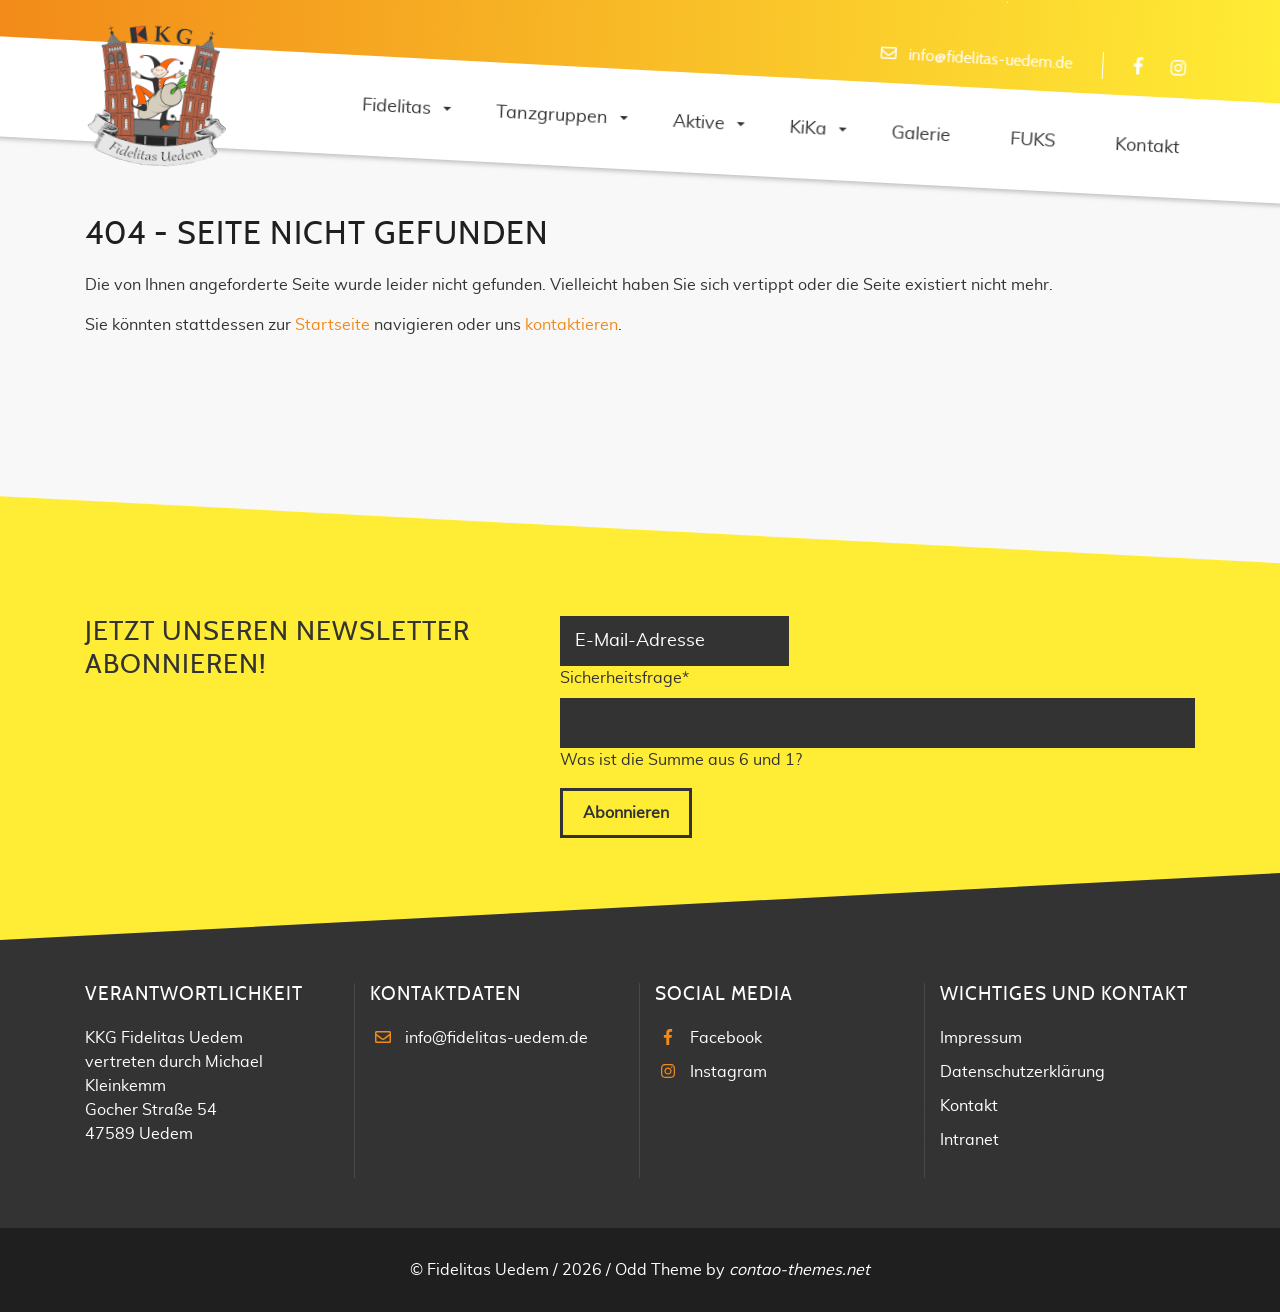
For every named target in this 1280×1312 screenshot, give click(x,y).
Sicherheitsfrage (624, 676)
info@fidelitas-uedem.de (496, 1038)
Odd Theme (658, 1270)
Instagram (728, 1072)
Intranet (969, 1140)
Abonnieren (626, 813)
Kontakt (969, 1106)
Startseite (332, 325)
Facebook (726, 1038)
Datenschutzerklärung (1022, 1072)
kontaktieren (571, 325)
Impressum (981, 1038)
